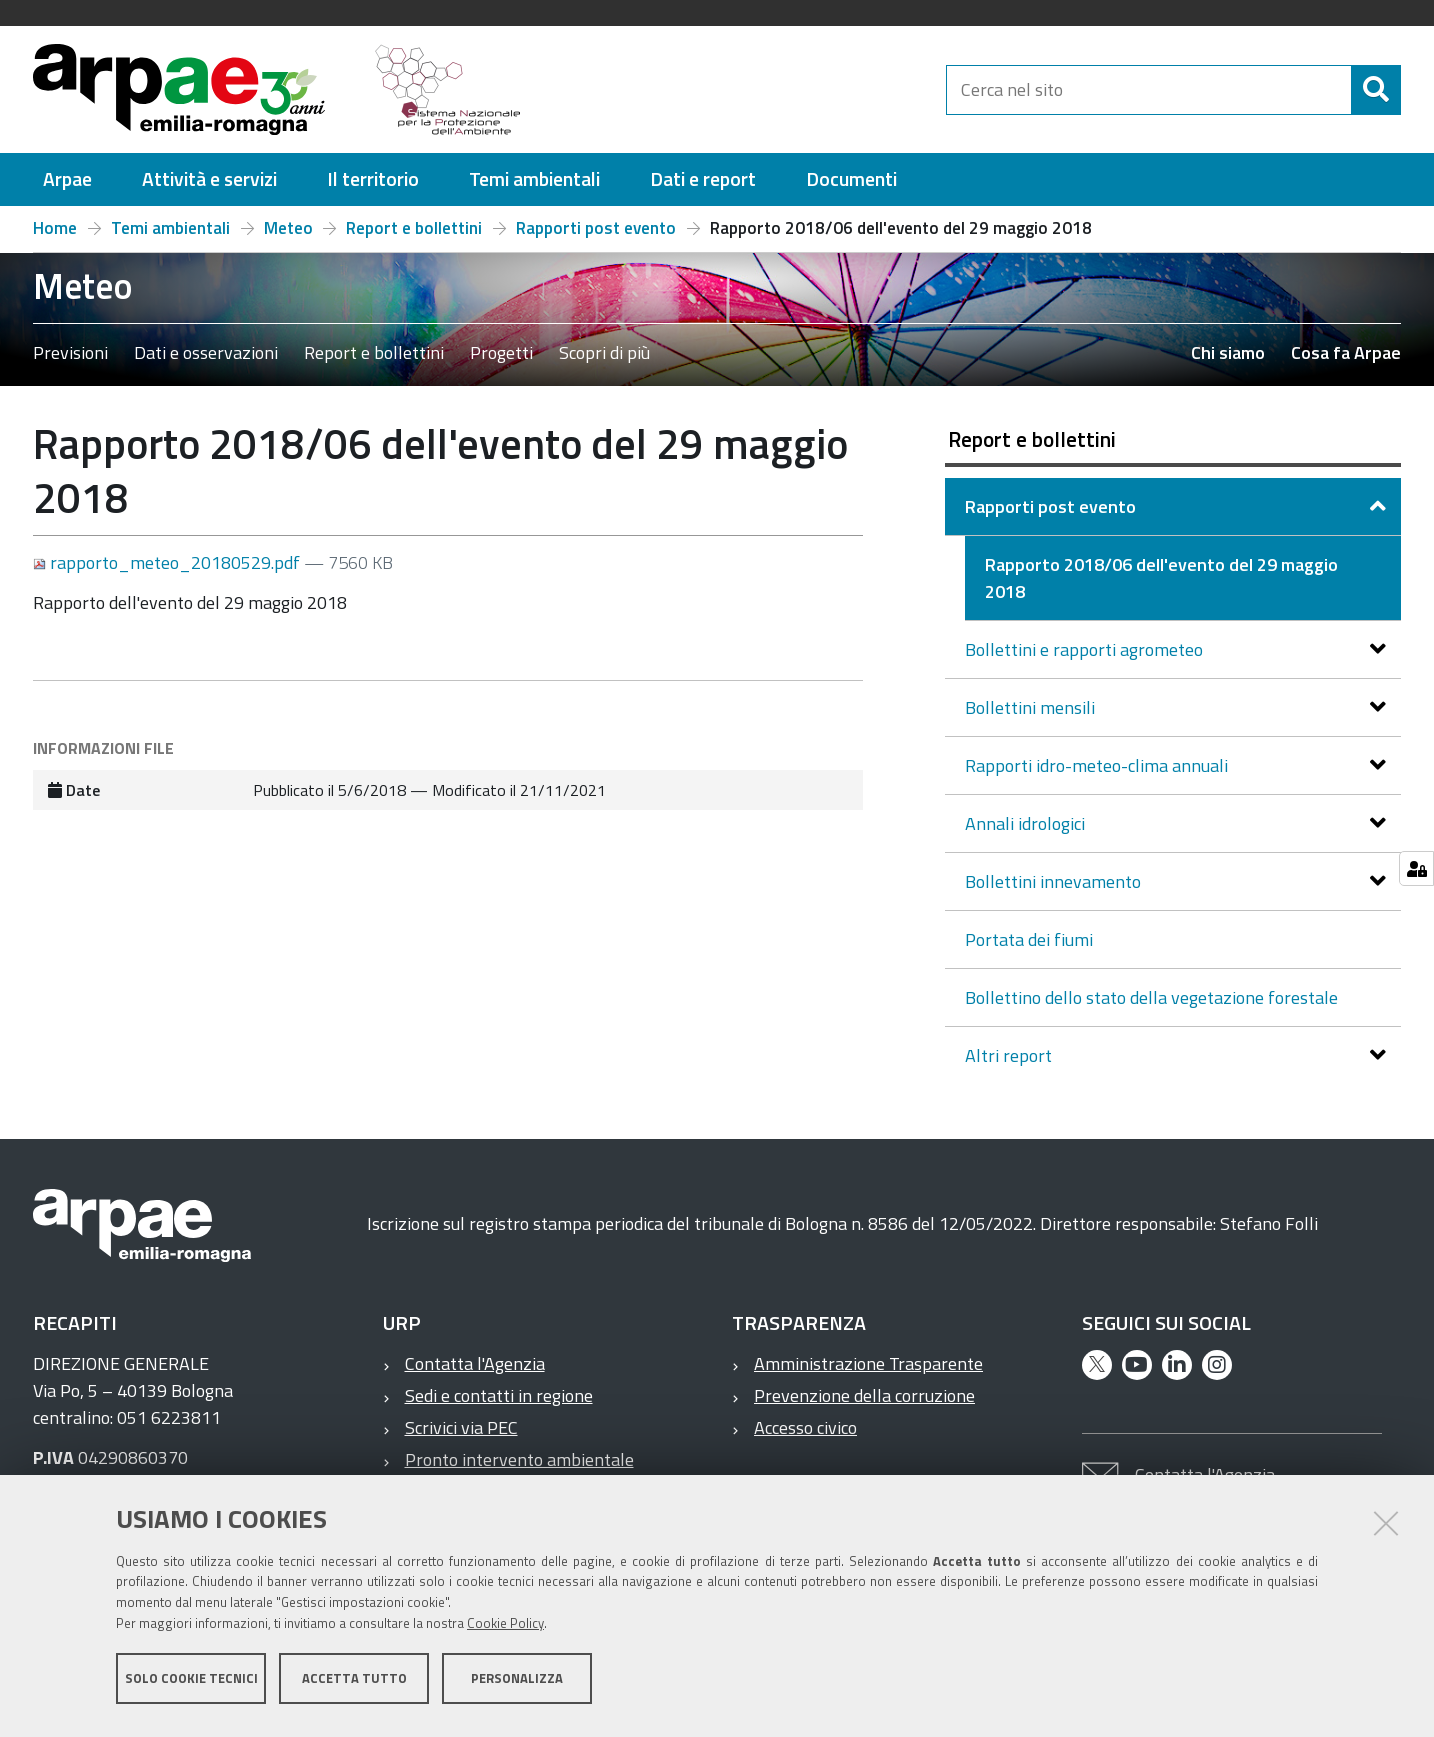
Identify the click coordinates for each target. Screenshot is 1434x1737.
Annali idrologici (1027, 823)
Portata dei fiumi (1029, 939)
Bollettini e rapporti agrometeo (1086, 649)
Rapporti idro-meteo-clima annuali (1098, 765)
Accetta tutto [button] (354, 1685)
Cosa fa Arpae (1346, 352)
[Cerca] (1376, 90)
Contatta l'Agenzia (475, 1363)
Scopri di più (604, 352)
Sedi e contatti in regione (499, 1395)
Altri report (1010, 1055)
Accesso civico (805, 1427)
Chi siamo (1228, 352)
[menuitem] (67, 179)
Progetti (501, 352)
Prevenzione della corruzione (864, 1395)
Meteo (288, 228)
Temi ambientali (170, 228)
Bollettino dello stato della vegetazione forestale (1151, 997)
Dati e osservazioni (206, 352)
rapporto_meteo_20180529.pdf (168, 562)
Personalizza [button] (517, 1685)
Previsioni (70, 352)
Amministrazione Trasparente (868, 1363)
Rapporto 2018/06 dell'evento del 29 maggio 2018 (1161, 578)
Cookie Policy (505, 1630)
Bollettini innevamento (1055, 881)
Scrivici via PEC (461, 1427)
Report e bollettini (414, 228)
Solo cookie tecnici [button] (191, 1685)
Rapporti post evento (596, 228)
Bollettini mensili (1032, 707)
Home (55, 228)
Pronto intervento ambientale (519, 1459)
